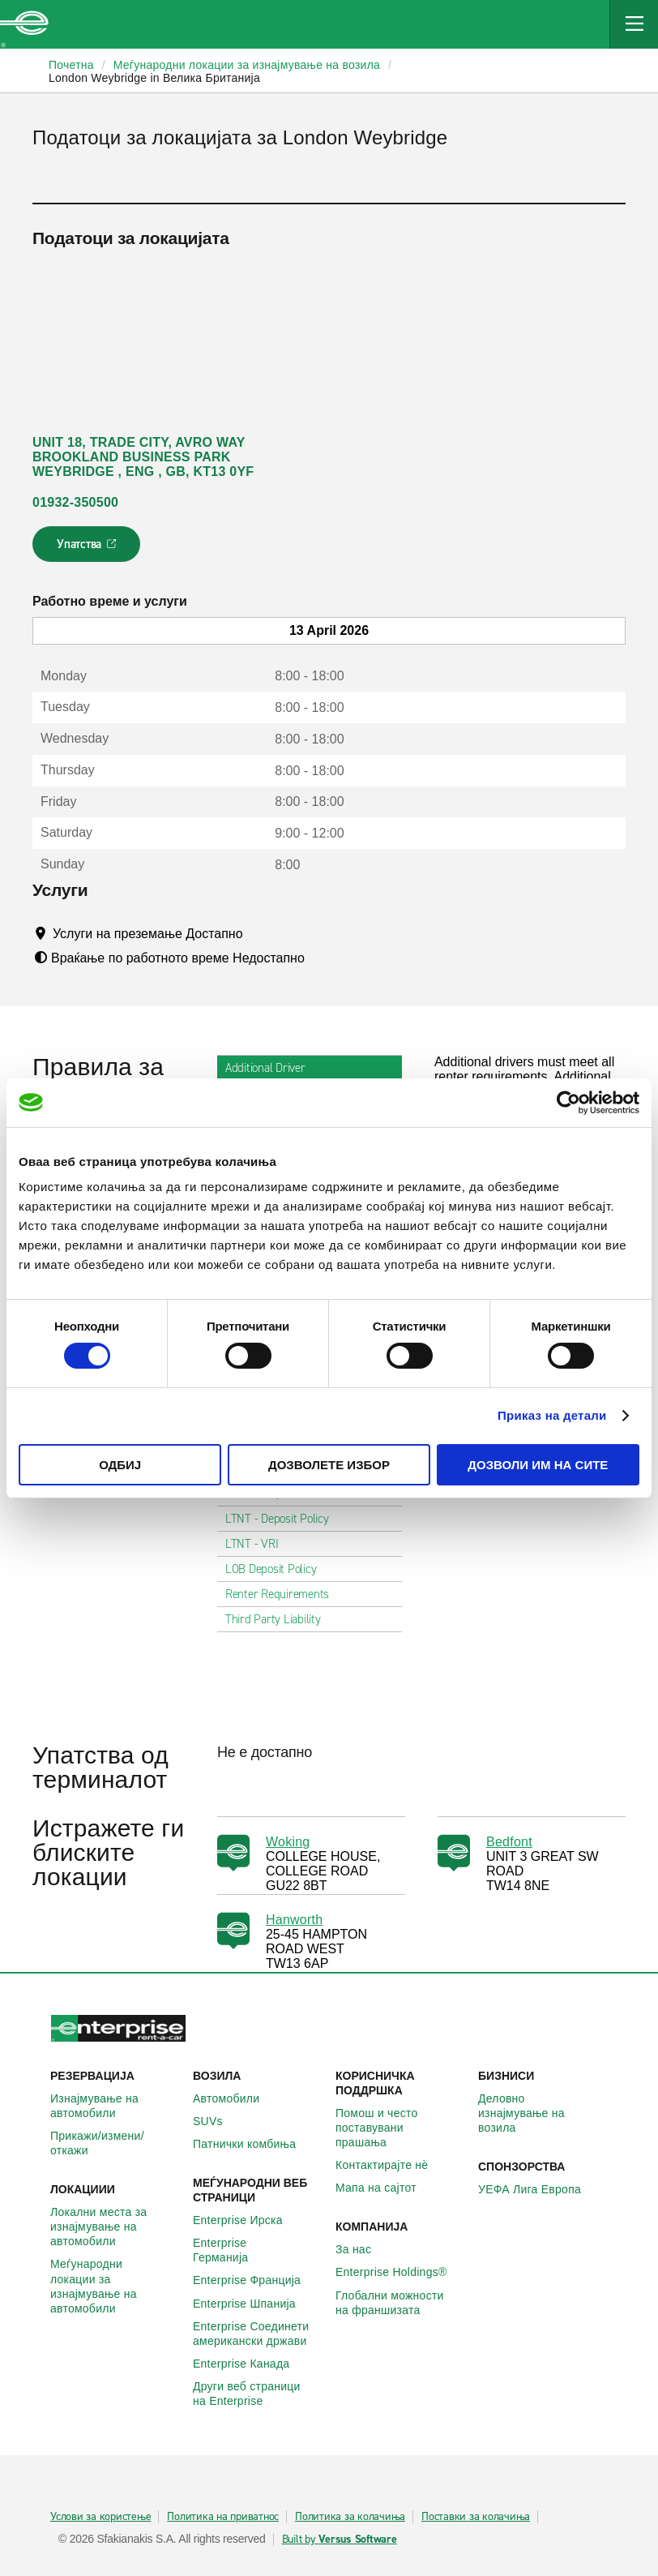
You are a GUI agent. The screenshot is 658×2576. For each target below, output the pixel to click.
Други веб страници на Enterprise (258, 2393)
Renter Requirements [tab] (283, 1594)
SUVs (217, 2121)
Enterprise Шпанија (253, 2303)
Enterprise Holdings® (400, 2271)
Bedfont (509, 1842)
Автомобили (235, 2098)
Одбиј (120, 1465)
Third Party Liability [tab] (279, 1619)
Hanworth (294, 1920)
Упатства (88, 549)
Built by (339, 2539)
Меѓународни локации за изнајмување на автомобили (115, 2285)
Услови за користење (100, 2517)
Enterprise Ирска (247, 2220)
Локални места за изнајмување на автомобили (115, 2226)
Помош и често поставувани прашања (400, 2128)
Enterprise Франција (255, 2280)
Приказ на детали (552, 1415)
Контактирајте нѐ (390, 2164)
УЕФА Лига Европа (538, 2189)
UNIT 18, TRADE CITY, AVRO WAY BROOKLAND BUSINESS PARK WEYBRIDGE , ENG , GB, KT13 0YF (143, 456)
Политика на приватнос (223, 2517)
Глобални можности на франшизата (400, 2303)
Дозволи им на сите (538, 1465)
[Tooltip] (258, 933)
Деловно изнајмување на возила (543, 2113)
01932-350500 (75, 502)
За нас (362, 2249)
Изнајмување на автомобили (115, 2106)
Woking (288, 1842)
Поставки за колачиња (475, 2517)
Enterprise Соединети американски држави (258, 2333)
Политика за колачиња (350, 2517)
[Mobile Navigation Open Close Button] (633, 24)
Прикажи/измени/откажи (115, 2143)
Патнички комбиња (253, 2143)
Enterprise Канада (250, 2363)
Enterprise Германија (258, 2250)
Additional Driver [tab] (271, 1068)
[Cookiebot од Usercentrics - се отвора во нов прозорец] (568, 1102)
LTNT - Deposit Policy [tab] (283, 1519)
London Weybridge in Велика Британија (154, 77)
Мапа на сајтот (384, 2187)
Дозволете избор (329, 1465)
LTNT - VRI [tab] (258, 1544)
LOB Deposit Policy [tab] (277, 1569)
